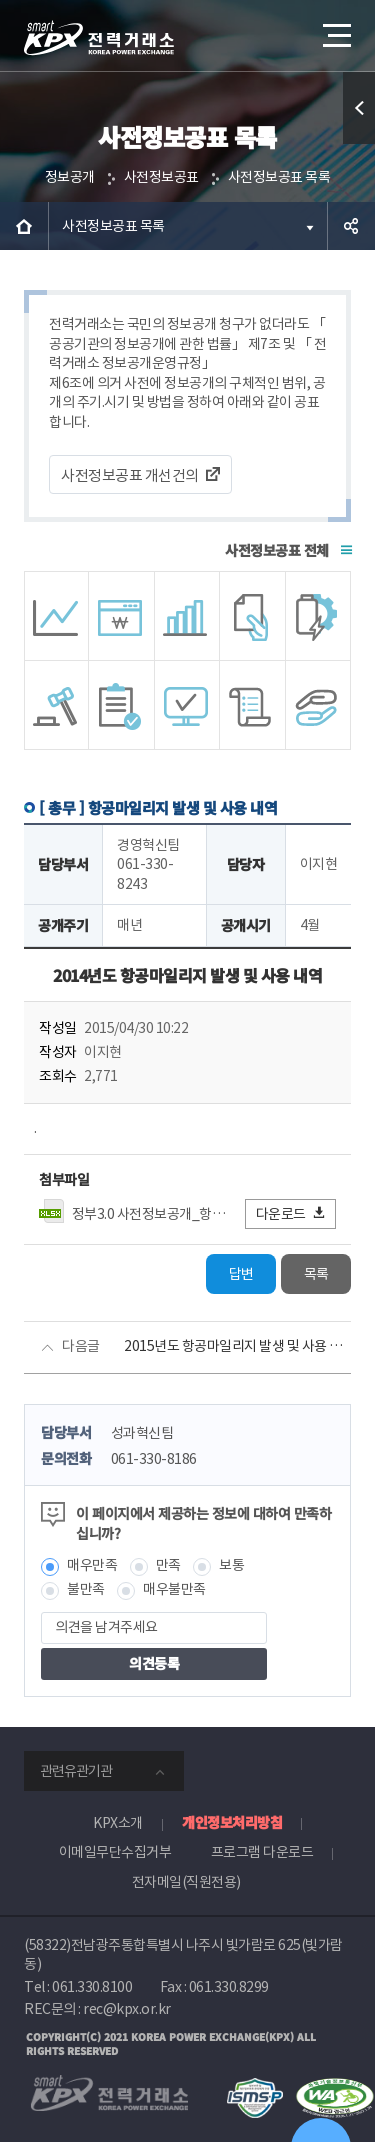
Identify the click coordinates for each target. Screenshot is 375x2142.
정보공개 (70, 177)
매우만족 (92, 1565)
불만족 (86, 1589)
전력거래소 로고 (99, 38)
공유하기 (351, 226)
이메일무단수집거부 (115, 1852)
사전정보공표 (161, 177)
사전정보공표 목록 (279, 177)
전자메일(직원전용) (186, 1882)
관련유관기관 (76, 1771)
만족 (168, 1565)
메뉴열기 (335, 28)
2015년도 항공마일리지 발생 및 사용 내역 (237, 1346)
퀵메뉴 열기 (359, 143)
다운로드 (291, 1213)
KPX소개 (118, 1823)
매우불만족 (174, 1589)
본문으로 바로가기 (0, 0)
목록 (316, 1274)
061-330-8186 (154, 1459)
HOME (24, 226)
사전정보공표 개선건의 (130, 475)
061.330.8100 (92, 1987)
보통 (231, 1565)
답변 (241, 1274)
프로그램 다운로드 (262, 1852)
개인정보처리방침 (232, 1822)
